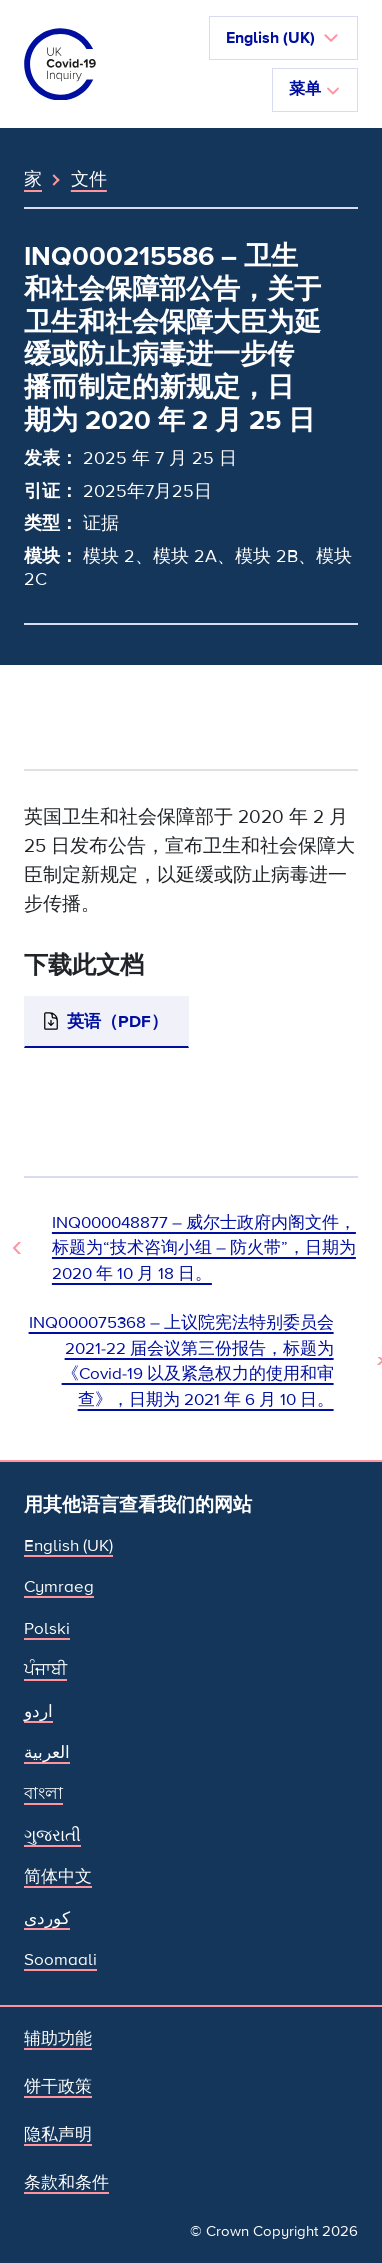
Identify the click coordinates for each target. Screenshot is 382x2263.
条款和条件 (66, 2182)
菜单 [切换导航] (315, 89)
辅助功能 (58, 2038)
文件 (89, 179)
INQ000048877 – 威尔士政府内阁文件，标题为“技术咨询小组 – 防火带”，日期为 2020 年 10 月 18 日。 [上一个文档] (204, 1248)
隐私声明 (58, 2134)
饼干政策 (58, 2086)
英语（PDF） (117, 1021)
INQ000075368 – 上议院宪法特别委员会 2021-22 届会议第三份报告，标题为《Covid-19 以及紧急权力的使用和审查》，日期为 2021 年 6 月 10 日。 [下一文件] (181, 1360)
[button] (283, 38)
